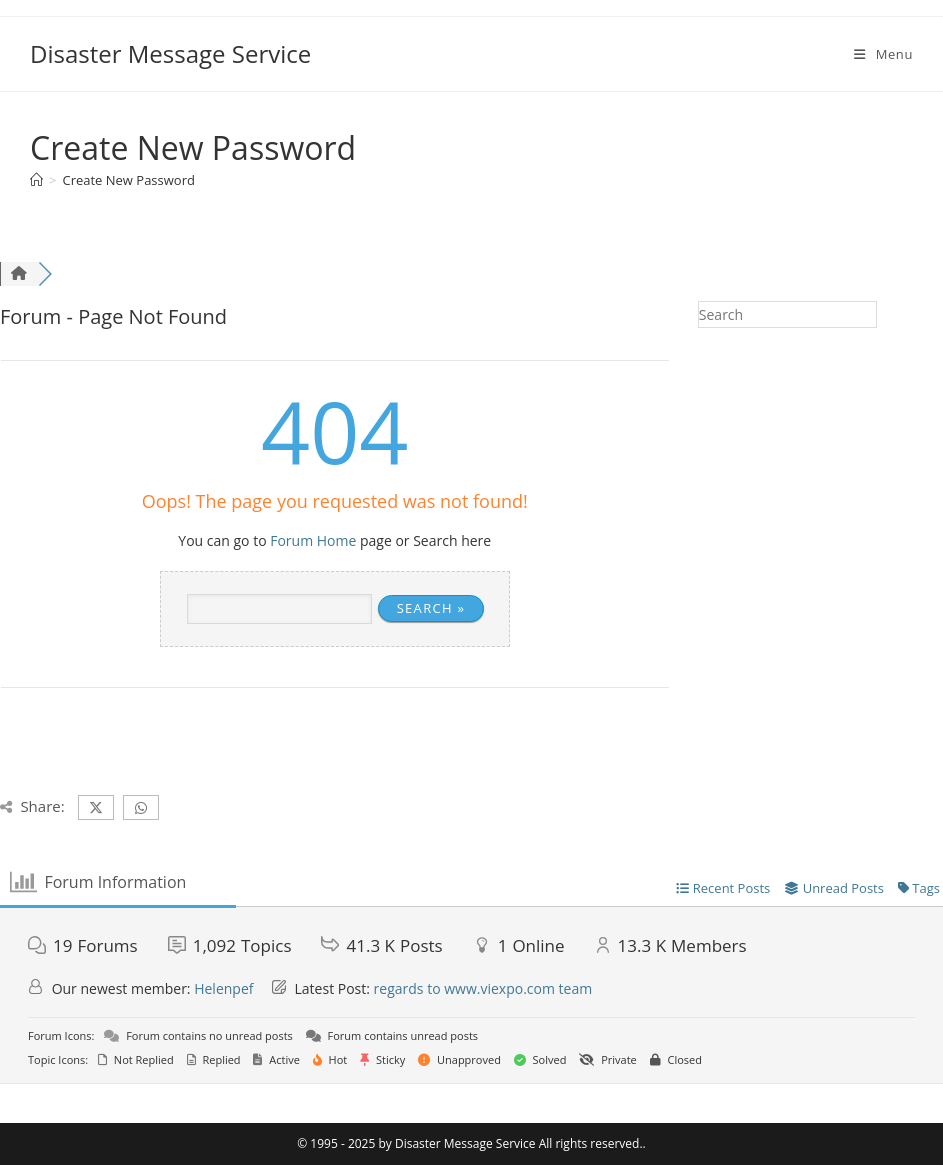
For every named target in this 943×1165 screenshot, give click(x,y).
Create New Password (128, 180)
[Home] (36, 180)
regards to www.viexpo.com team (483, 988)
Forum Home (313, 540)
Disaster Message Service (170, 53)
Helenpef (223, 988)
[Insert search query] (787, 314)
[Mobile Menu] (883, 54)
